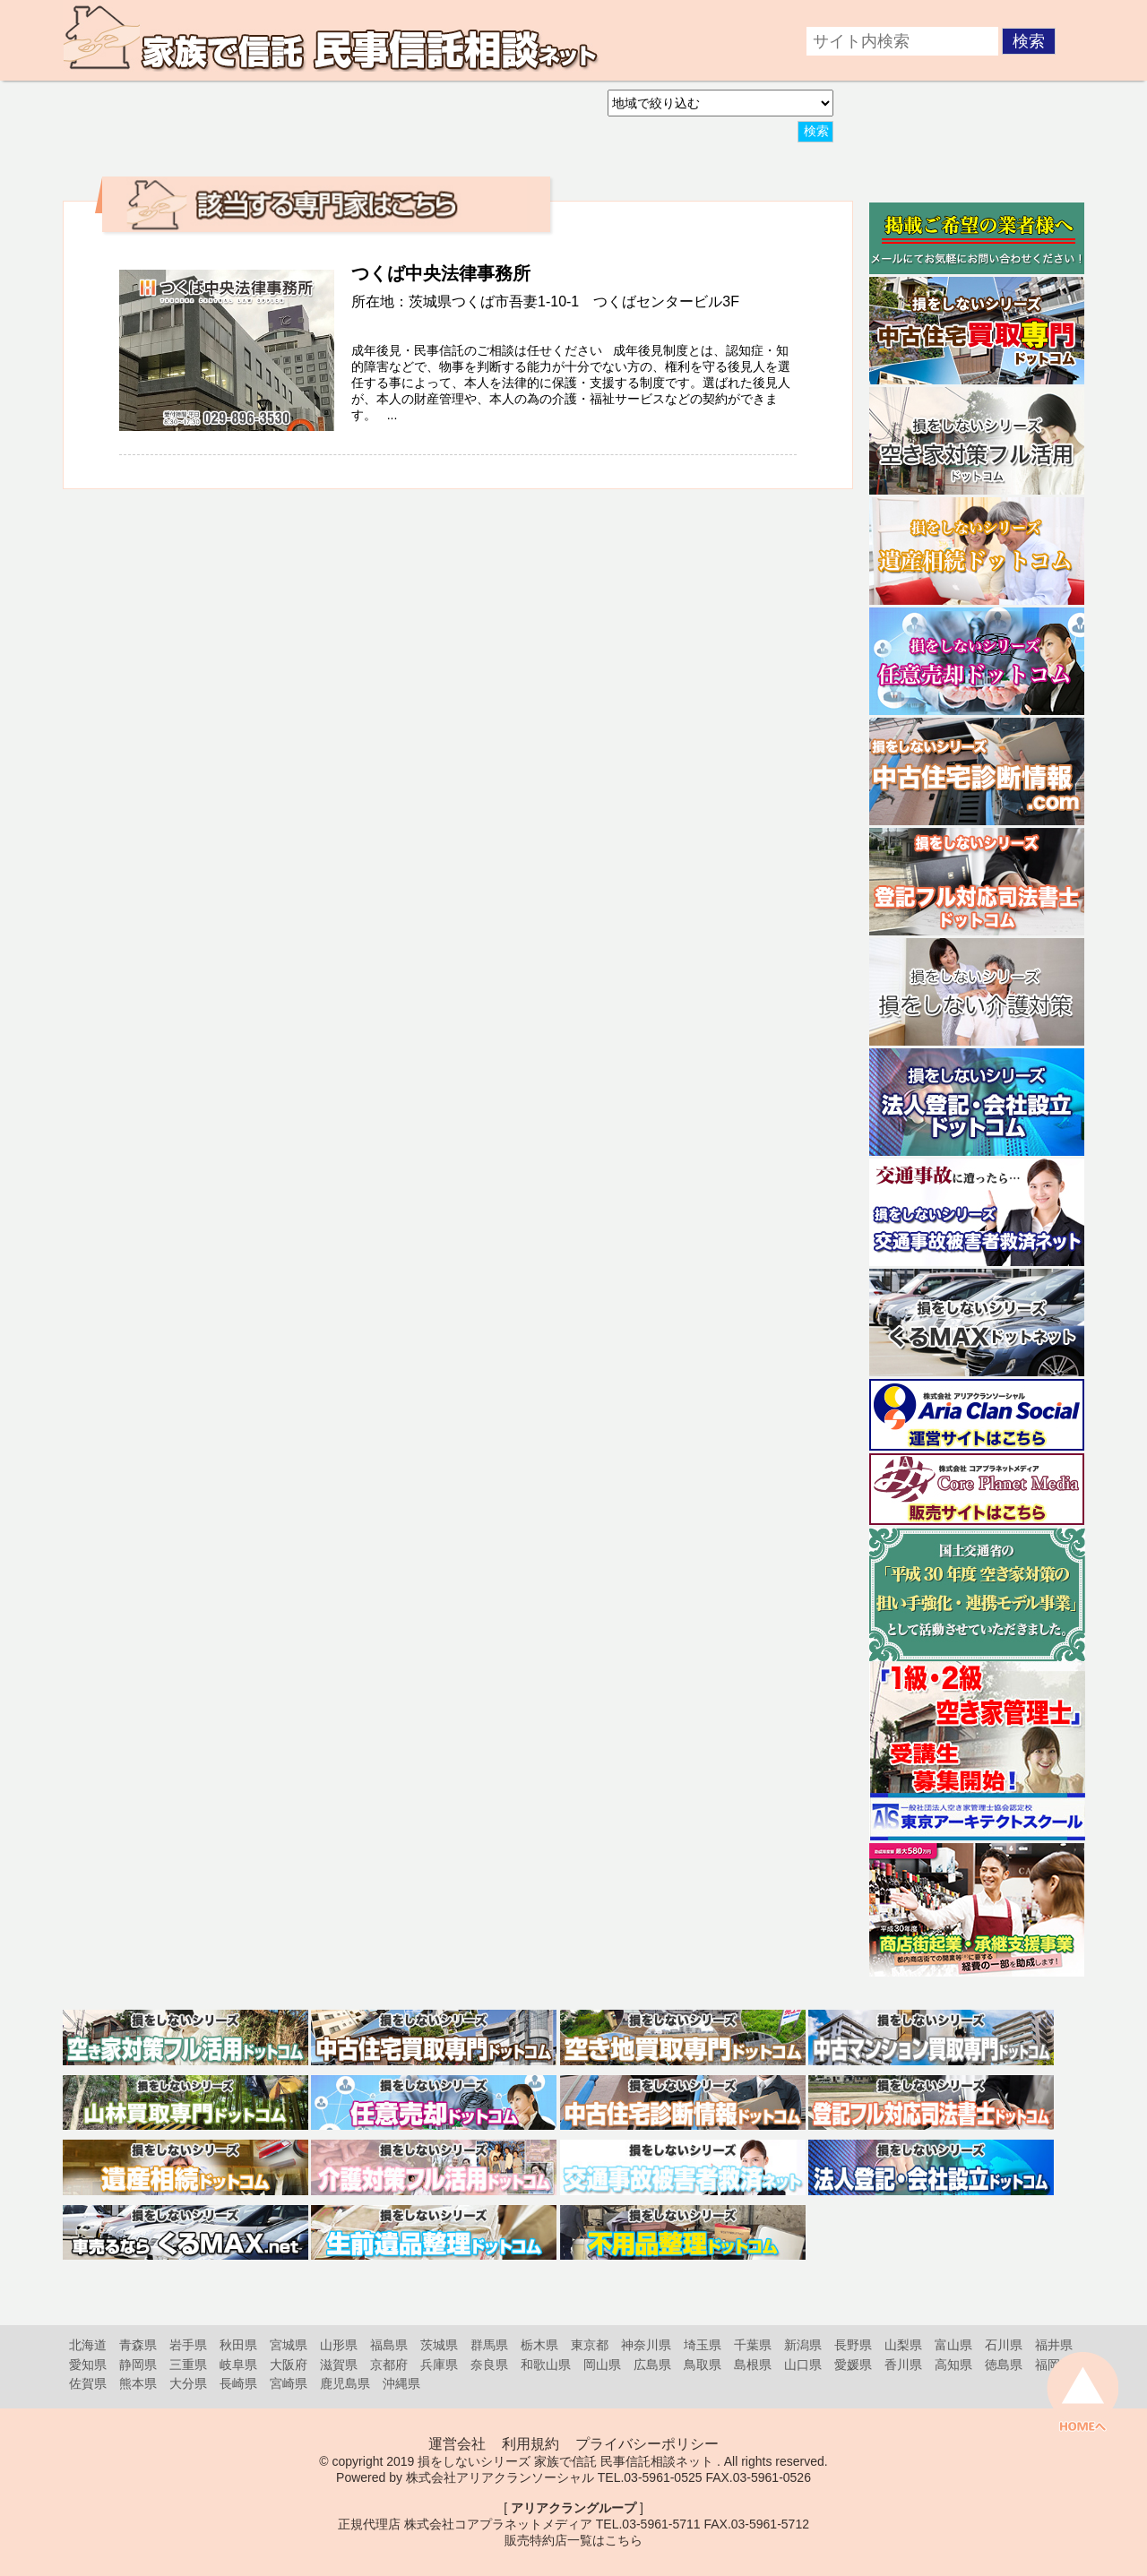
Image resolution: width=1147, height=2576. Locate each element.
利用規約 (530, 2443)
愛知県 (88, 2364)
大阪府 (288, 2364)
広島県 (652, 2364)
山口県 (803, 2364)
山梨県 (903, 2345)
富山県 (953, 2345)
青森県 (138, 2345)
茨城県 (439, 2345)
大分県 (188, 2383)
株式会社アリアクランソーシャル (500, 2477)
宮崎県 (288, 2383)
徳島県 (1003, 2364)
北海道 (88, 2345)
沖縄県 (401, 2383)
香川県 (903, 2364)
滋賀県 (339, 2364)
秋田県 (238, 2345)
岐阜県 (238, 2364)
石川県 (1003, 2345)
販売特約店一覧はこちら (573, 2540)
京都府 (389, 2364)
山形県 (339, 2345)
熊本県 (138, 2383)
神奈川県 (646, 2345)
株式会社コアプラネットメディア (498, 2524)
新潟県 (803, 2345)
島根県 (753, 2364)
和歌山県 (546, 2364)
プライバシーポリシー (647, 2443)
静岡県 (138, 2364)
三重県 (188, 2364)
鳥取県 (702, 2364)
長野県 (853, 2345)
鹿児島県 (345, 2383)
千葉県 (753, 2345)
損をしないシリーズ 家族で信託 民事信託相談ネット (565, 2461)
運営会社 (457, 2443)
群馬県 (489, 2345)
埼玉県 (702, 2345)
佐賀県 (88, 2383)
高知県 (953, 2364)
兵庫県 (439, 2364)
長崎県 (238, 2383)
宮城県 (288, 2345)
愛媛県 (853, 2364)
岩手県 (188, 2345)
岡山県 (602, 2364)
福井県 (1054, 2345)
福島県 (389, 2345)
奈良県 (489, 2364)
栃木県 (539, 2345)
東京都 (589, 2345)
